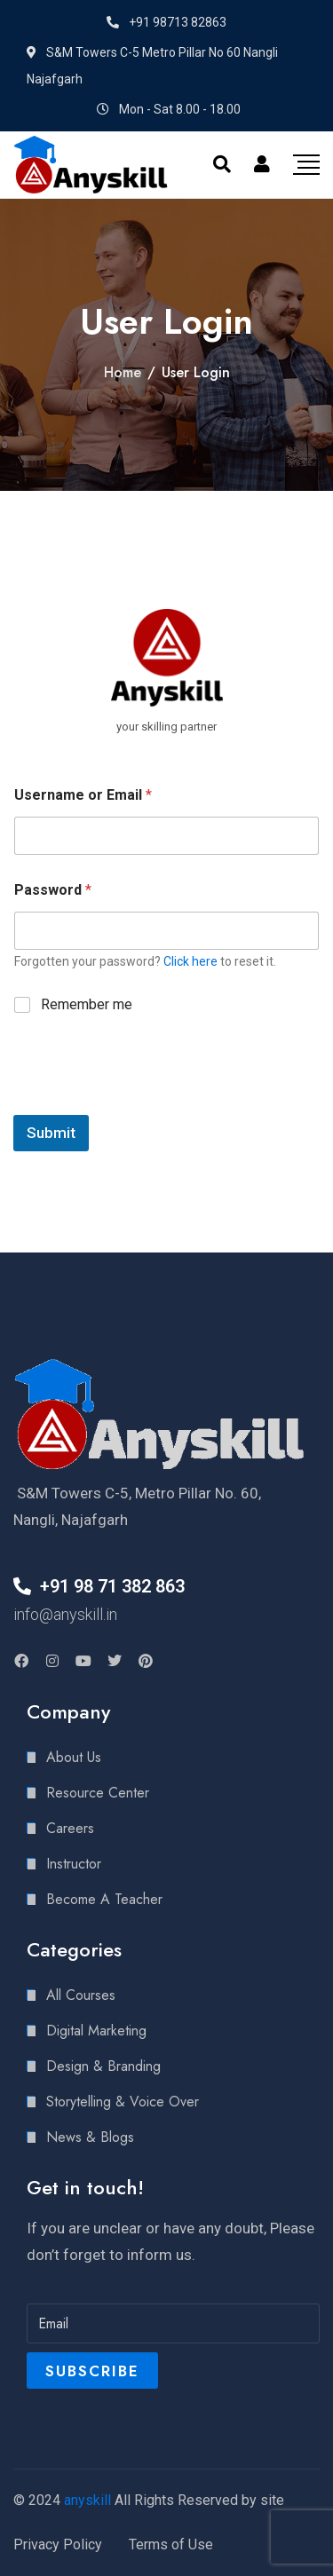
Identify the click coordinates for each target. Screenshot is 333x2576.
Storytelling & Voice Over (122, 2101)
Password (52, 889)
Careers (70, 1828)
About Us (73, 1757)
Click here (190, 961)
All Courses (80, 1995)
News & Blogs (90, 2137)
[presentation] (148, 1103)
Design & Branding (103, 2066)
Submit (51, 1133)
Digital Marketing (96, 2030)
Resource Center (97, 1792)
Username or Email (83, 794)
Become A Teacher (104, 1899)
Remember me (86, 1004)
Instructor (73, 1863)
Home (122, 372)
